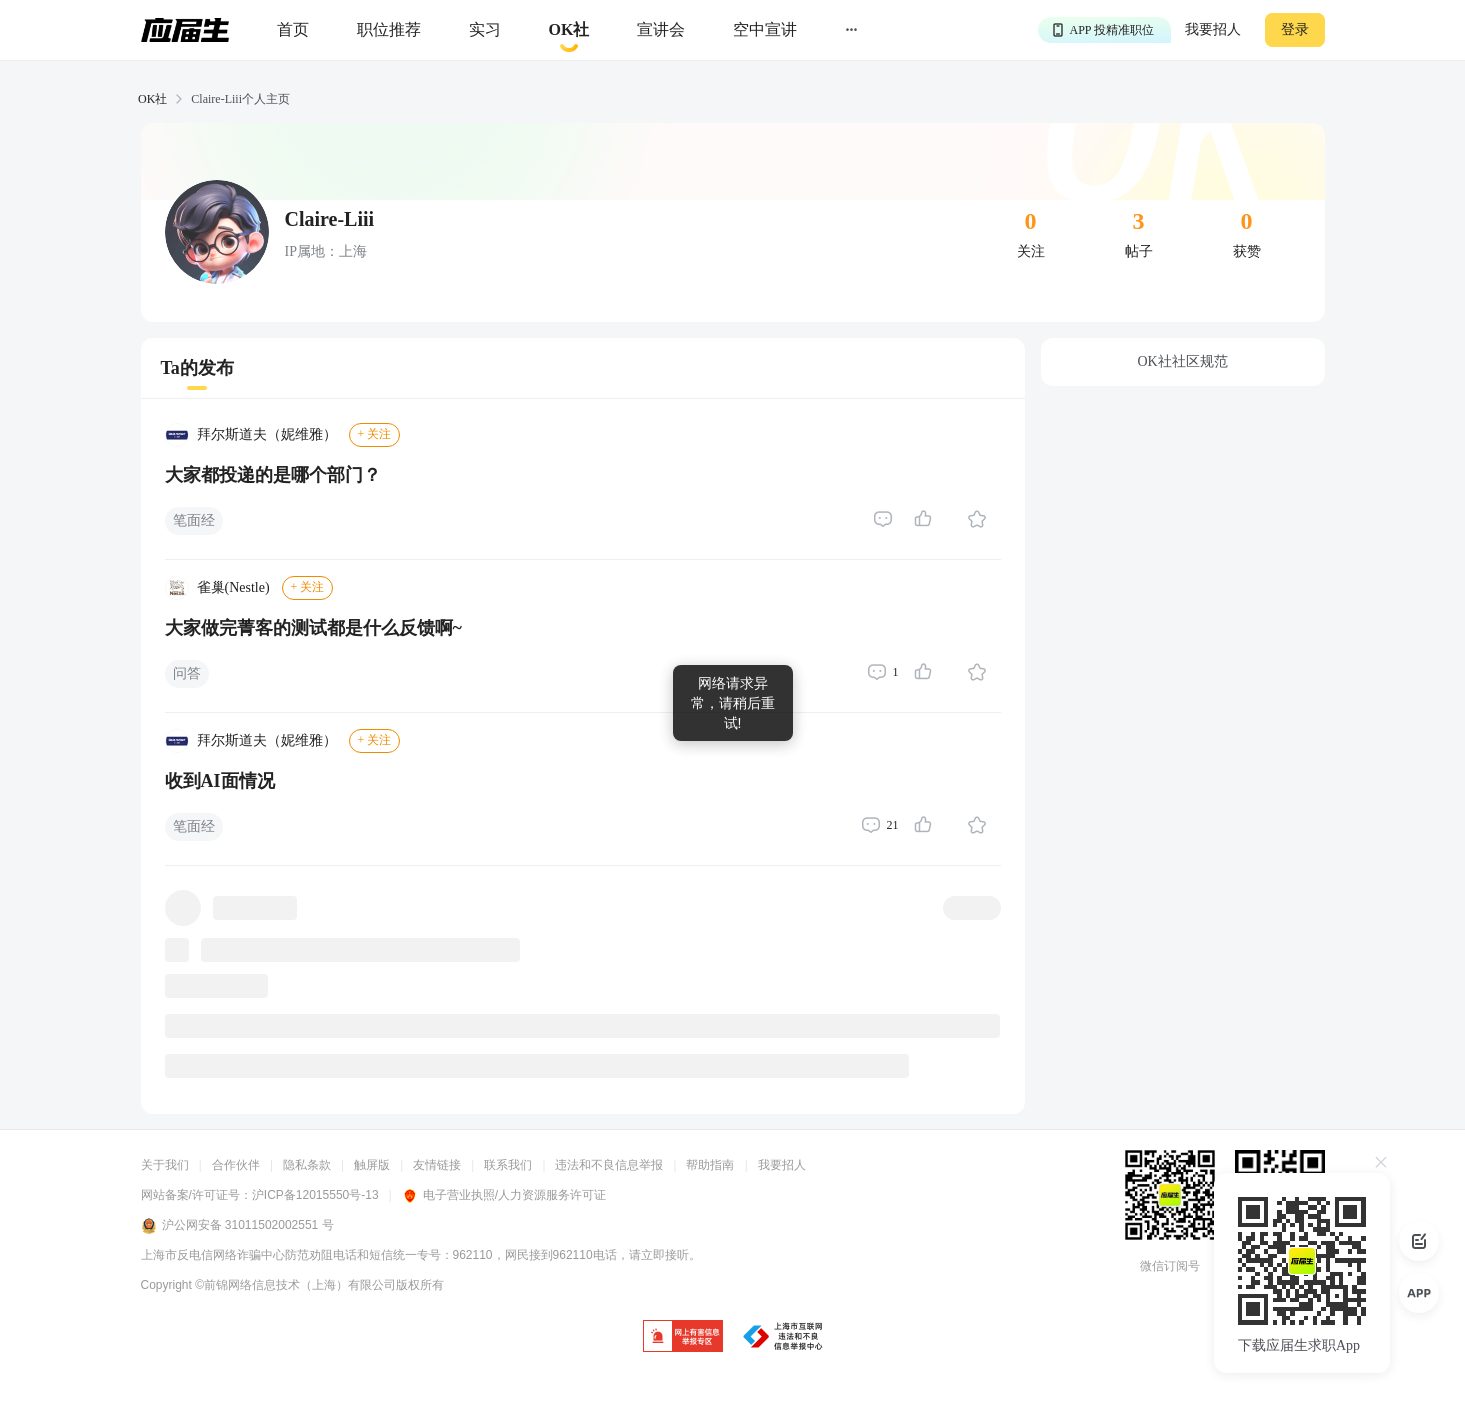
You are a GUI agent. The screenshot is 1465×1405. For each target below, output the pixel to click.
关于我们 (165, 1165)
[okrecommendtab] (569, 30)
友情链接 (437, 1165)
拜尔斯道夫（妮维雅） (267, 434)
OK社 (152, 99)
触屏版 (372, 1165)
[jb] (683, 1337)
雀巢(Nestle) (233, 587)
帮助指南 (710, 1165)
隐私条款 (307, 1165)
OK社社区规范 (1182, 361)
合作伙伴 (236, 1165)
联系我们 (508, 1165)
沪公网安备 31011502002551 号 (237, 1226)
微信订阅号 (1170, 1266)
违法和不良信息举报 (609, 1165)
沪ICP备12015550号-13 (315, 1195)
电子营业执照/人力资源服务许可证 (504, 1195)
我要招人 (1213, 29)
